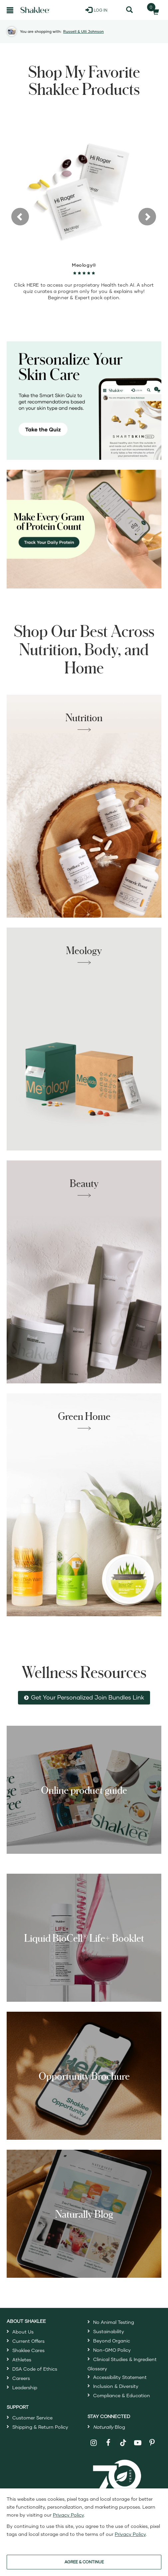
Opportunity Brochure (84, 2075)
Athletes (21, 2359)
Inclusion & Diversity (115, 2386)
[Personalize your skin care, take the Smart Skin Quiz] (84, 400)
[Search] (129, 10)
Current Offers (28, 2341)
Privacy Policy (68, 2515)
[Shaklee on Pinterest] (152, 2442)
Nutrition (84, 717)
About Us (23, 2331)
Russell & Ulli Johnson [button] (83, 31)
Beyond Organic (111, 2340)
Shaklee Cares (28, 2350)
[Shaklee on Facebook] (108, 2442)
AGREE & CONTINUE (84, 2561)
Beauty (84, 1183)
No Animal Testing (113, 2322)
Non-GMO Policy (112, 2350)
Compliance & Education (121, 2395)
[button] (20, 216)
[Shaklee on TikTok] (123, 2439)
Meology (84, 950)
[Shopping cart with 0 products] (153, 10)
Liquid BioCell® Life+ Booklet (84, 1937)
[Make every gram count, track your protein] (84, 529)
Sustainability (108, 2331)
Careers (21, 2378)
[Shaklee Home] (35, 10)
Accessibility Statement (120, 2377)
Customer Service (32, 2417)
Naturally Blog (84, 2213)
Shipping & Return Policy (40, 2427)
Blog (109, 2427)
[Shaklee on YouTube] (137, 2442)
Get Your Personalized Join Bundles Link (87, 1697)
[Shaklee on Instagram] (93, 2442)
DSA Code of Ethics (34, 2369)
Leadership (24, 2387)
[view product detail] (84, 188)
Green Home (84, 1416)
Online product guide (84, 1789)
